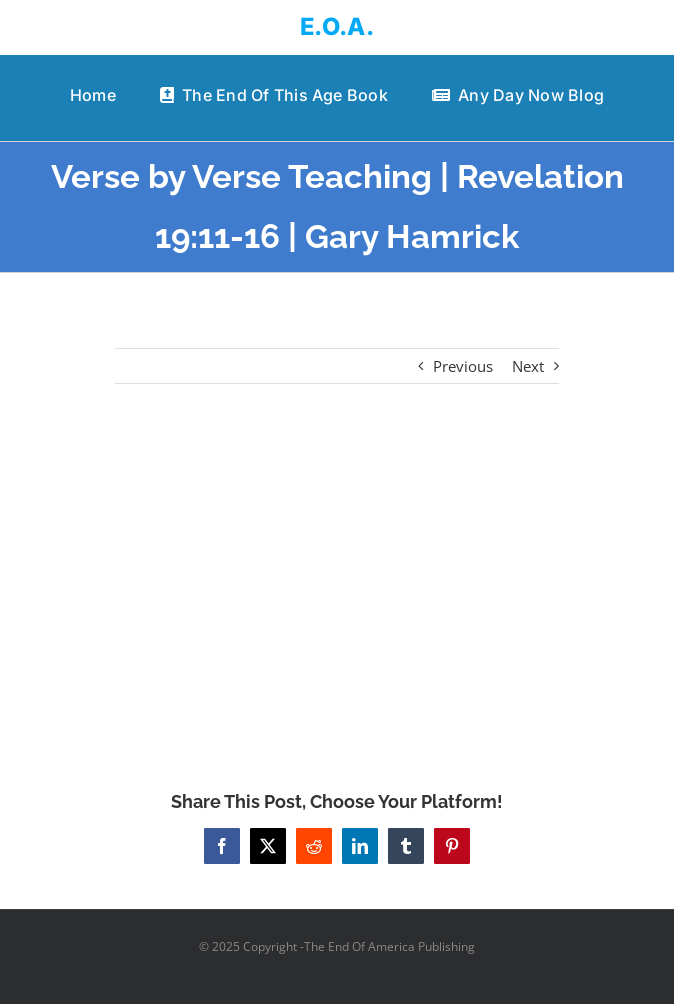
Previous (463, 366)
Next (528, 366)
